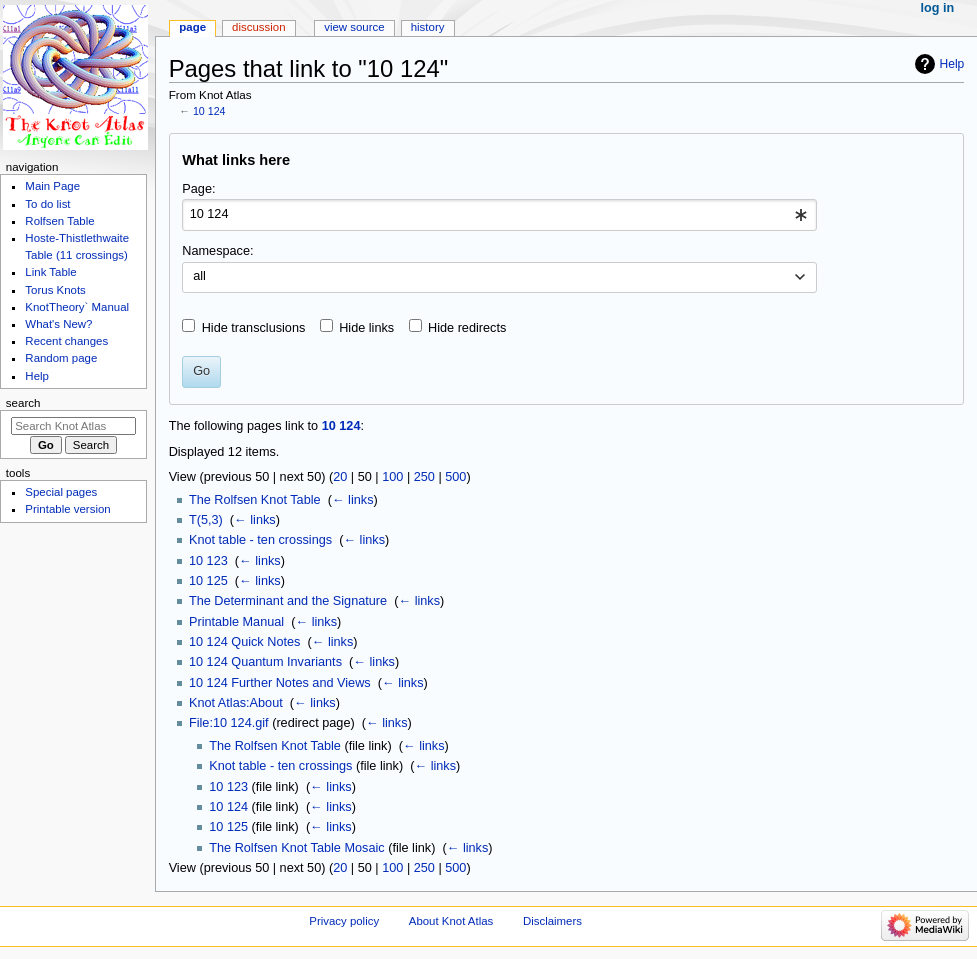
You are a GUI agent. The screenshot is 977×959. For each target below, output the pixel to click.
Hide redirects (467, 328)
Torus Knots (55, 290)
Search (23, 403)
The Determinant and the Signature (288, 601)
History (428, 27)
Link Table (50, 272)
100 (392, 477)
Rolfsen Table (59, 221)
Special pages (61, 492)
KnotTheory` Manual (77, 307)
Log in (938, 8)
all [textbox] (199, 276)
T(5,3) (206, 520)
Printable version (67, 509)
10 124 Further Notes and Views (280, 683)
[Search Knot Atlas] (73, 426)
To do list (47, 204)
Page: (198, 189)
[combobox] (499, 215)
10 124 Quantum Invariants (265, 662)
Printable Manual (236, 622)
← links (353, 500)
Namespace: (217, 251)
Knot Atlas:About (236, 703)
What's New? (58, 324)
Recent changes (66, 341)
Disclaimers (552, 921)
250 (424, 477)
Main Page (52, 186)
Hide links (366, 328)
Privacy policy (344, 921)
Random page (61, 358)
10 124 (209, 111)
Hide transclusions (254, 328)
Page (192, 27)
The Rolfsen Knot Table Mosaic (296, 848)
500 (455, 477)
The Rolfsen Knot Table (255, 500)
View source (354, 27)
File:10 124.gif (229, 723)
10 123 (208, 561)
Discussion (258, 27)
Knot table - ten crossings (260, 540)
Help (952, 64)
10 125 (208, 581)
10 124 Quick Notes (244, 642)
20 (340, 477)
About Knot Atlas (451, 921)
